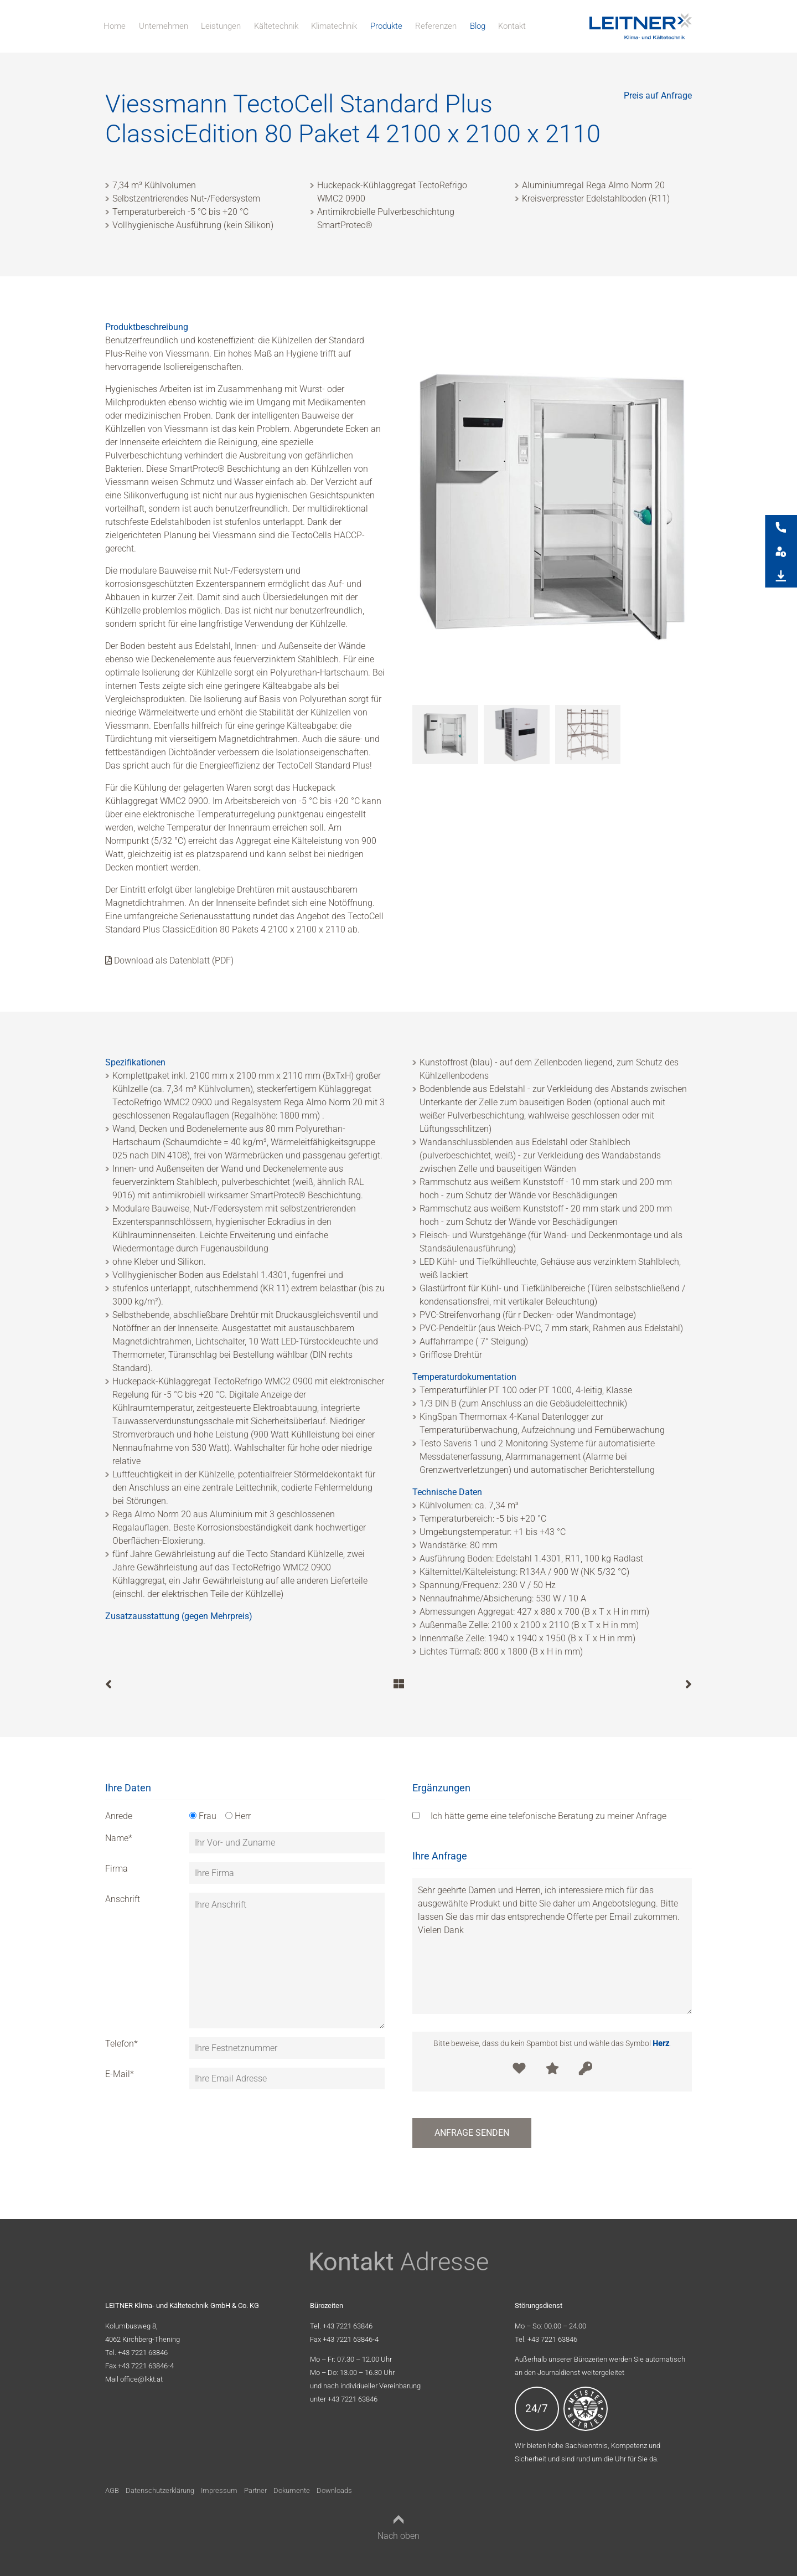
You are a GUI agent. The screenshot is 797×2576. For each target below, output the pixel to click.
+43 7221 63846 (143, 2352)
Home (114, 26)
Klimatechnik (334, 26)
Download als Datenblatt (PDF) (169, 960)
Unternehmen (163, 26)
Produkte (386, 26)
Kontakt (512, 26)
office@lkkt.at (141, 2379)
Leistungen (221, 26)
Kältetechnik (276, 26)
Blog (477, 26)
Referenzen (436, 26)
